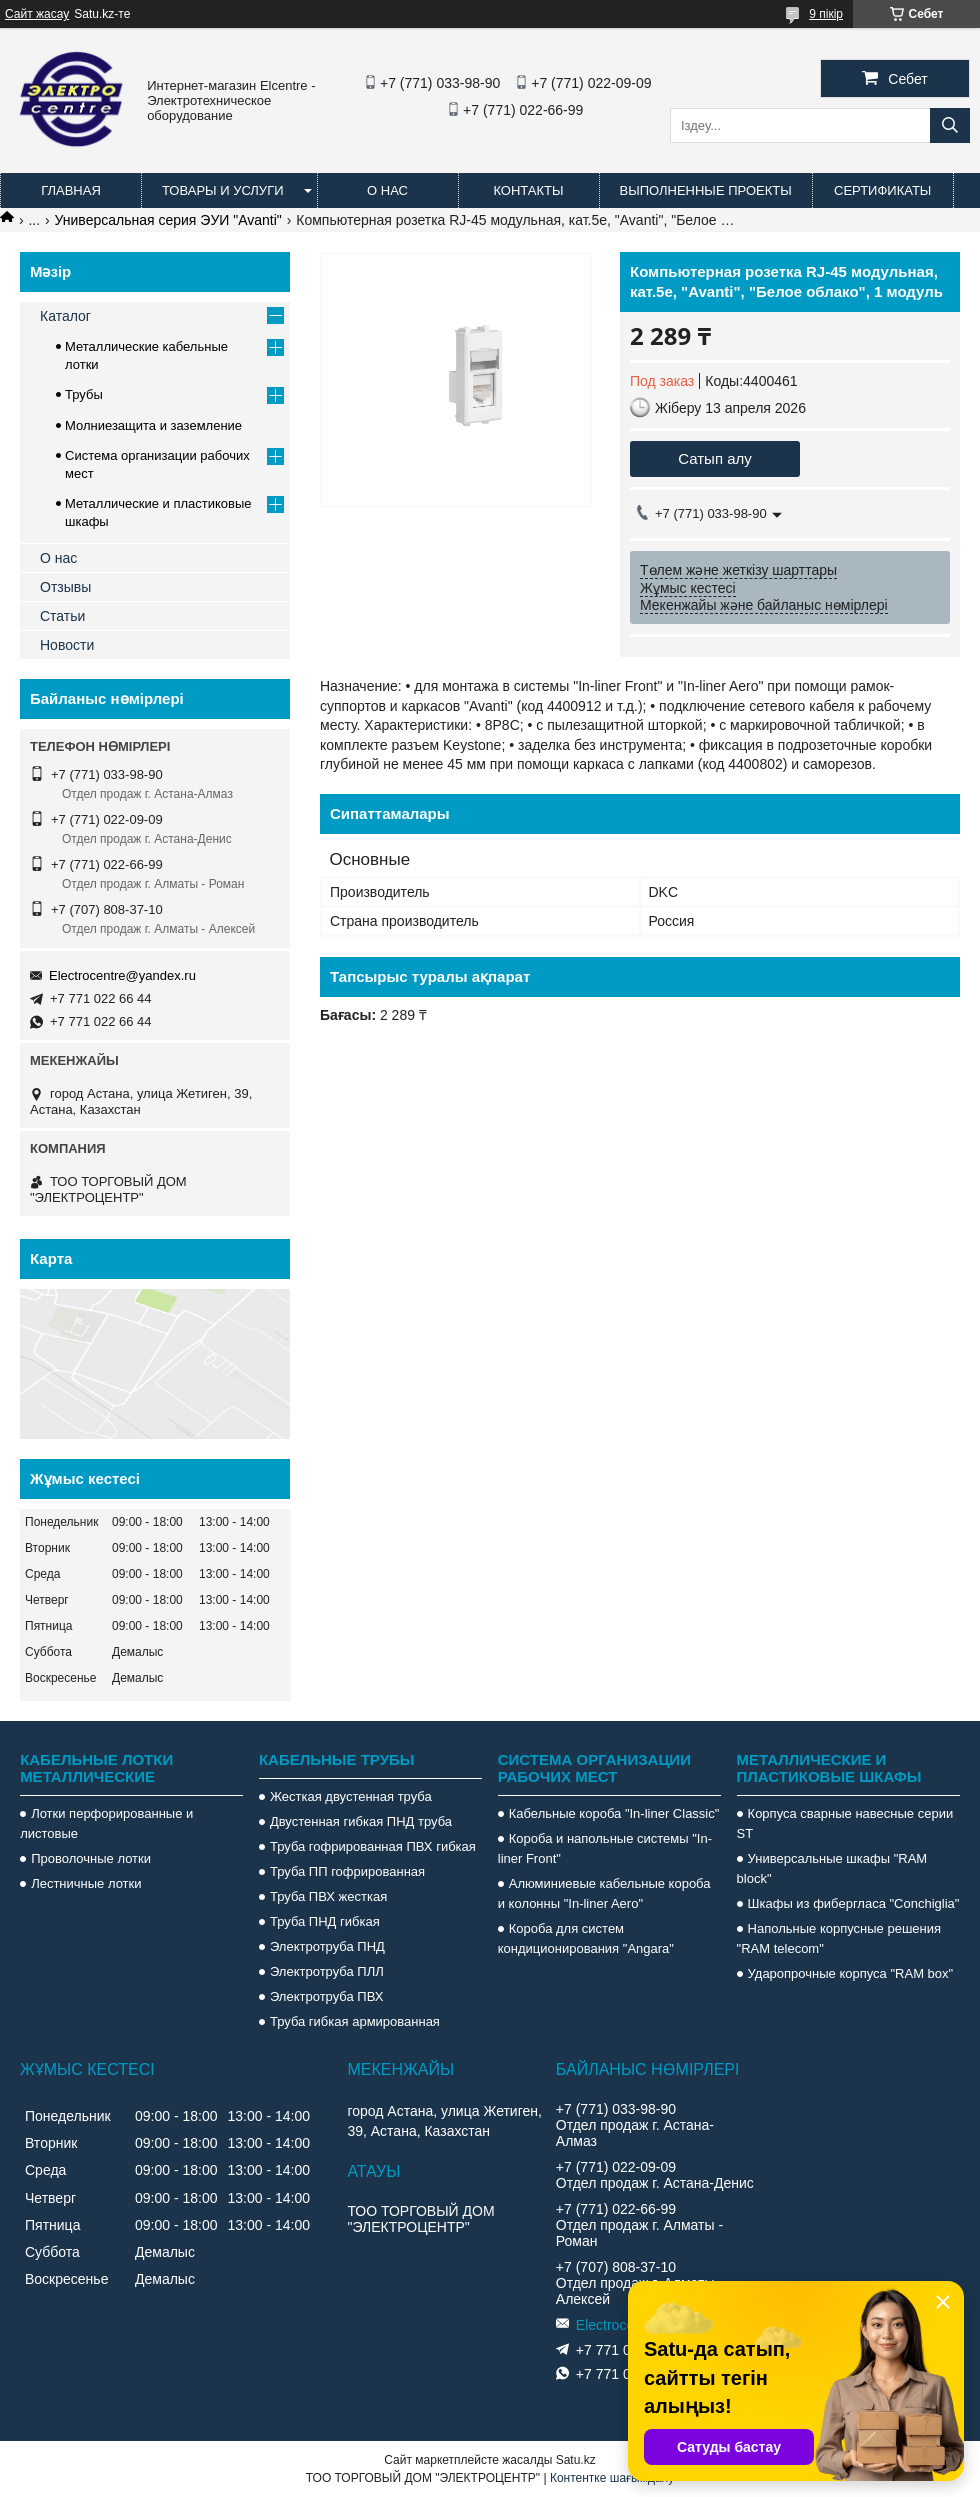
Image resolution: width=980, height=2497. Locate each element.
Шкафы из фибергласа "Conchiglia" (854, 1903)
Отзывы (65, 587)
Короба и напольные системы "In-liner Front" (605, 1848)
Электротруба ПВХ (326, 1996)
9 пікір (826, 14)
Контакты (528, 190)
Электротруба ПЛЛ (327, 1971)
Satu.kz (576, 2460)
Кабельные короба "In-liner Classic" (614, 1813)
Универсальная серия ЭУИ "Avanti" (168, 220)
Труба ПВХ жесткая (328, 1896)
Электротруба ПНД (327, 1946)
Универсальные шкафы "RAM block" (832, 1868)
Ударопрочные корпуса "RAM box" (851, 1973)
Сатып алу (715, 458)
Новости (67, 645)
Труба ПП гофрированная (347, 1871)
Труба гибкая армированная (355, 2021)
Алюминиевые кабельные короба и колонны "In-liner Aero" (604, 1893)
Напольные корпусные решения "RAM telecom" (839, 1938)
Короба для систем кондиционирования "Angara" (586, 1938)
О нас (387, 190)
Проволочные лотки (91, 1858)
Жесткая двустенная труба (351, 1796)
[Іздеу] (950, 125)
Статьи (62, 616)
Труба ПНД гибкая (325, 1921)
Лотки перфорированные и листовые (106, 1823)
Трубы (84, 394)
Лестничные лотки (86, 1883)
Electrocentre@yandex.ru (122, 975)
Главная (71, 190)
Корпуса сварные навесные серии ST (845, 1823)
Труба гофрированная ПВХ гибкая (373, 1846)
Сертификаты (882, 190)
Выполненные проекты (706, 190)
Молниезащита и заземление (153, 425)
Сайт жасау (37, 14)
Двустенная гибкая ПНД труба (361, 1821)
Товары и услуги (223, 190)
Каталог (65, 316)
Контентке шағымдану (612, 2478)
